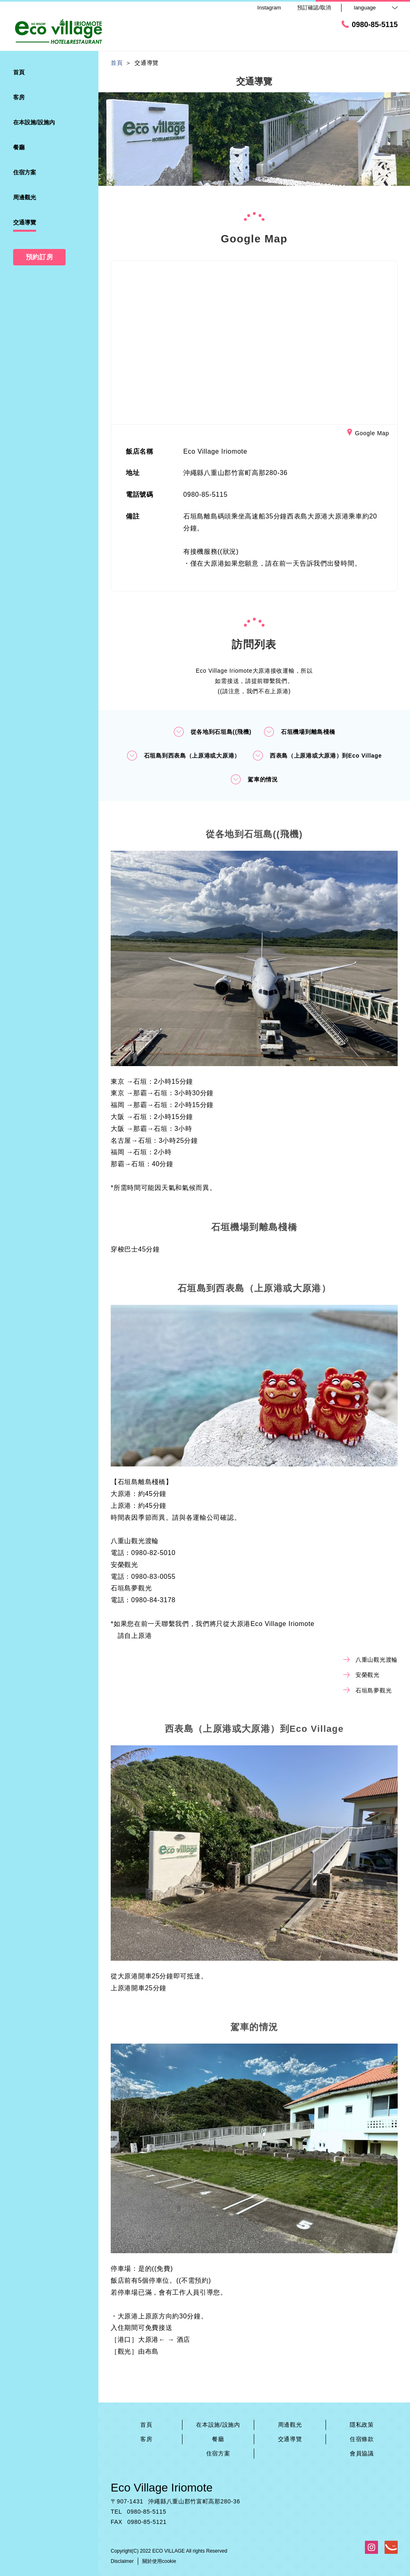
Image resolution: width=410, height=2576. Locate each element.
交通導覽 (290, 2439)
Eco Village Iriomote (162, 2487)
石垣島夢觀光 (367, 1690)
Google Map (368, 433)
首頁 (146, 2424)
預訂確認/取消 (314, 8)
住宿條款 (362, 2439)
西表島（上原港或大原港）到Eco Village (317, 755)
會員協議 (362, 2453)
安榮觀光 (361, 1675)
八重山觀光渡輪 (370, 1659)
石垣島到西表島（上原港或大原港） (183, 755)
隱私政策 (362, 2424)
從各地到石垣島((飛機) (212, 731)
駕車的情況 (254, 779)
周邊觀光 (290, 2424)
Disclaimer (122, 2561)
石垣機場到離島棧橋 (299, 731)
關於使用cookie (159, 2561)
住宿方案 (218, 2453)
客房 (146, 2439)
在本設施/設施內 (218, 2424)
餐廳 (218, 2439)
